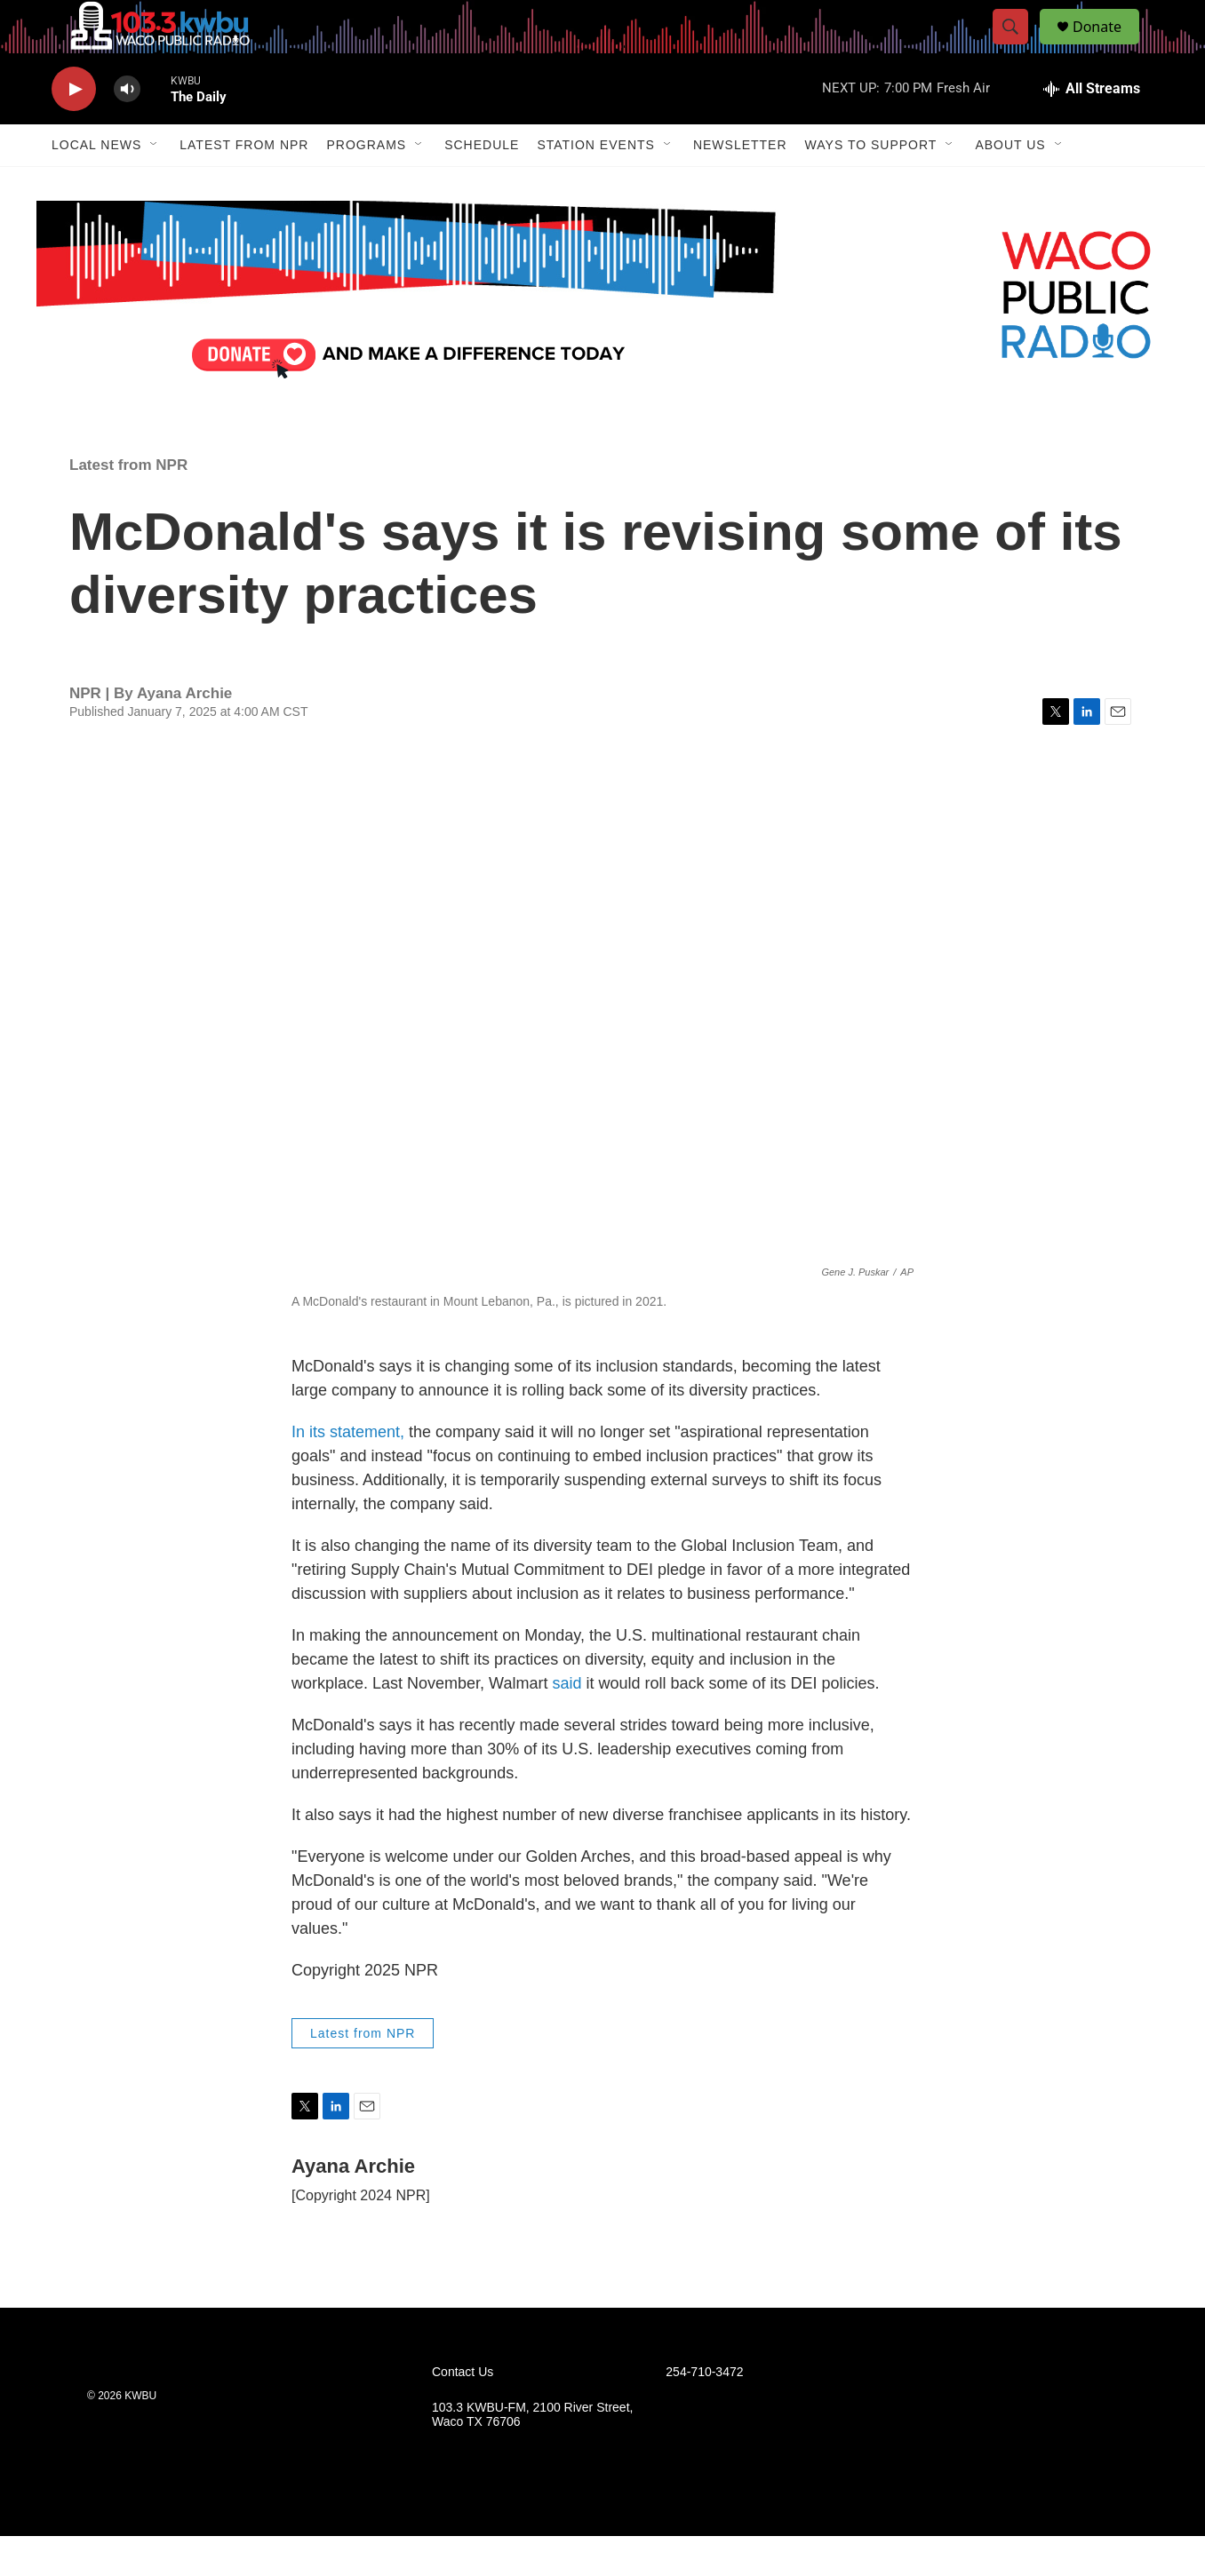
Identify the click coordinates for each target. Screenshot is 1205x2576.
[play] (74, 129)
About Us (1010, 185)
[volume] (127, 129)
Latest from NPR (244, 185)
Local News (96, 185)
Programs (366, 185)
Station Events (596, 185)
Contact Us (462, 2412)
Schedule (481, 185)
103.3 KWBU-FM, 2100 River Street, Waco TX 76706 (532, 2455)
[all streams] (1091, 128)
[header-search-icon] (1018, 47)
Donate (1108, 46)
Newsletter (740, 185)
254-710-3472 (704, 2412)
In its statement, (350, 1472)
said (566, 1723)
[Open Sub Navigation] (155, 185)
